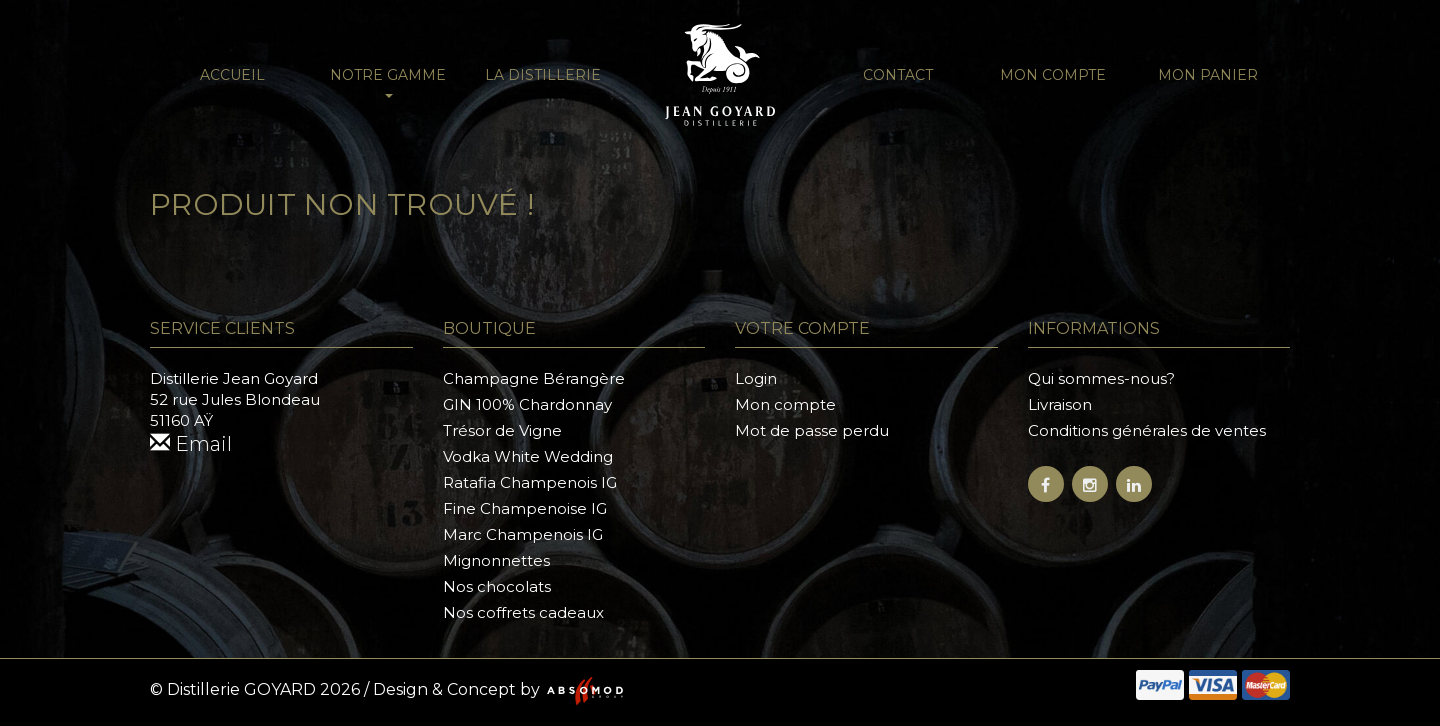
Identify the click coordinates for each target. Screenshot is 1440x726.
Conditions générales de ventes (1147, 430)
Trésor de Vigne (502, 430)
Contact (898, 75)
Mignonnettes (496, 560)
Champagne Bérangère (534, 378)
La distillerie (543, 75)
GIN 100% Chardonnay (527, 404)
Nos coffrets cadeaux (523, 612)
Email (191, 444)
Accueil (232, 75)
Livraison (1060, 404)
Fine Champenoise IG (525, 508)
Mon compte (1053, 75)
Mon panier (1208, 75)
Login (756, 378)
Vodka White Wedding (528, 456)
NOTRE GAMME (388, 82)
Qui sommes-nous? (1101, 378)
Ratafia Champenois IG (530, 482)
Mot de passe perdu (812, 430)
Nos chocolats (497, 586)
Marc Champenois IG (523, 534)
